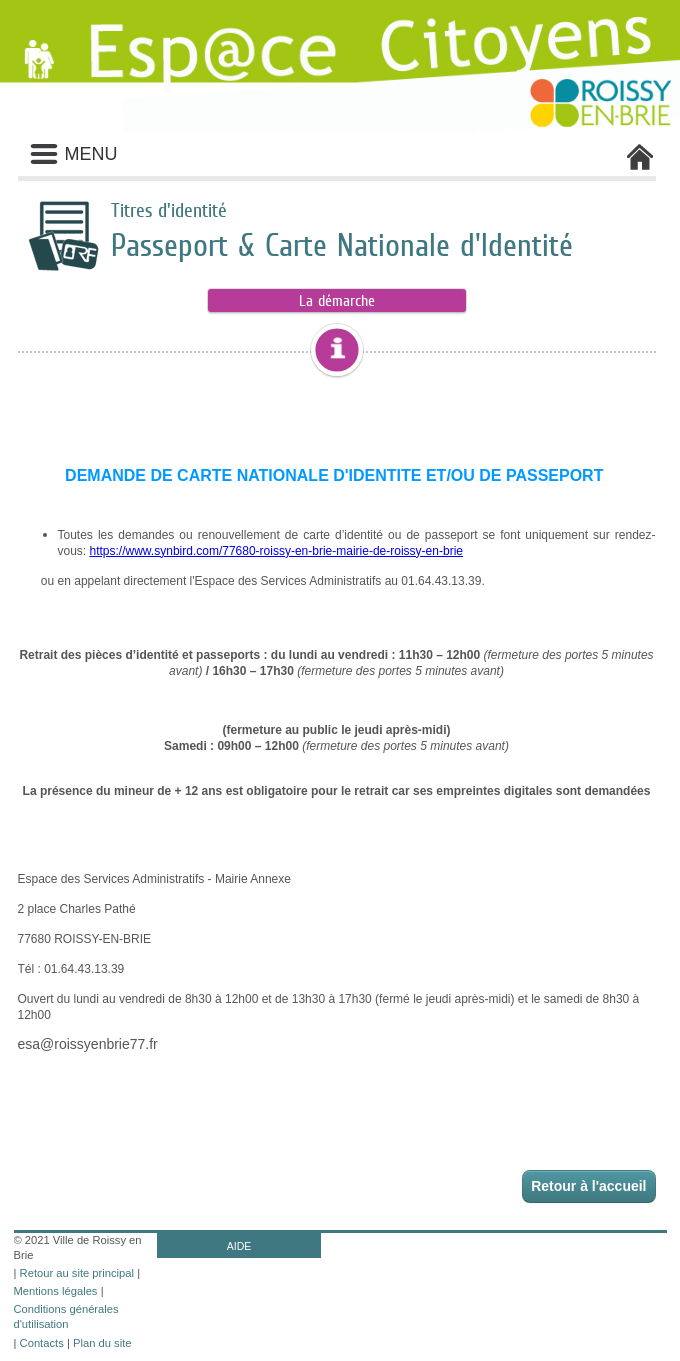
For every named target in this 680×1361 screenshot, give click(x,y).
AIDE (239, 1246)
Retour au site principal (77, 1273)
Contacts (42, 1343)
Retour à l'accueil (588, 1186)
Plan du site (102, 1343)
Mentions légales (56, 1291)
